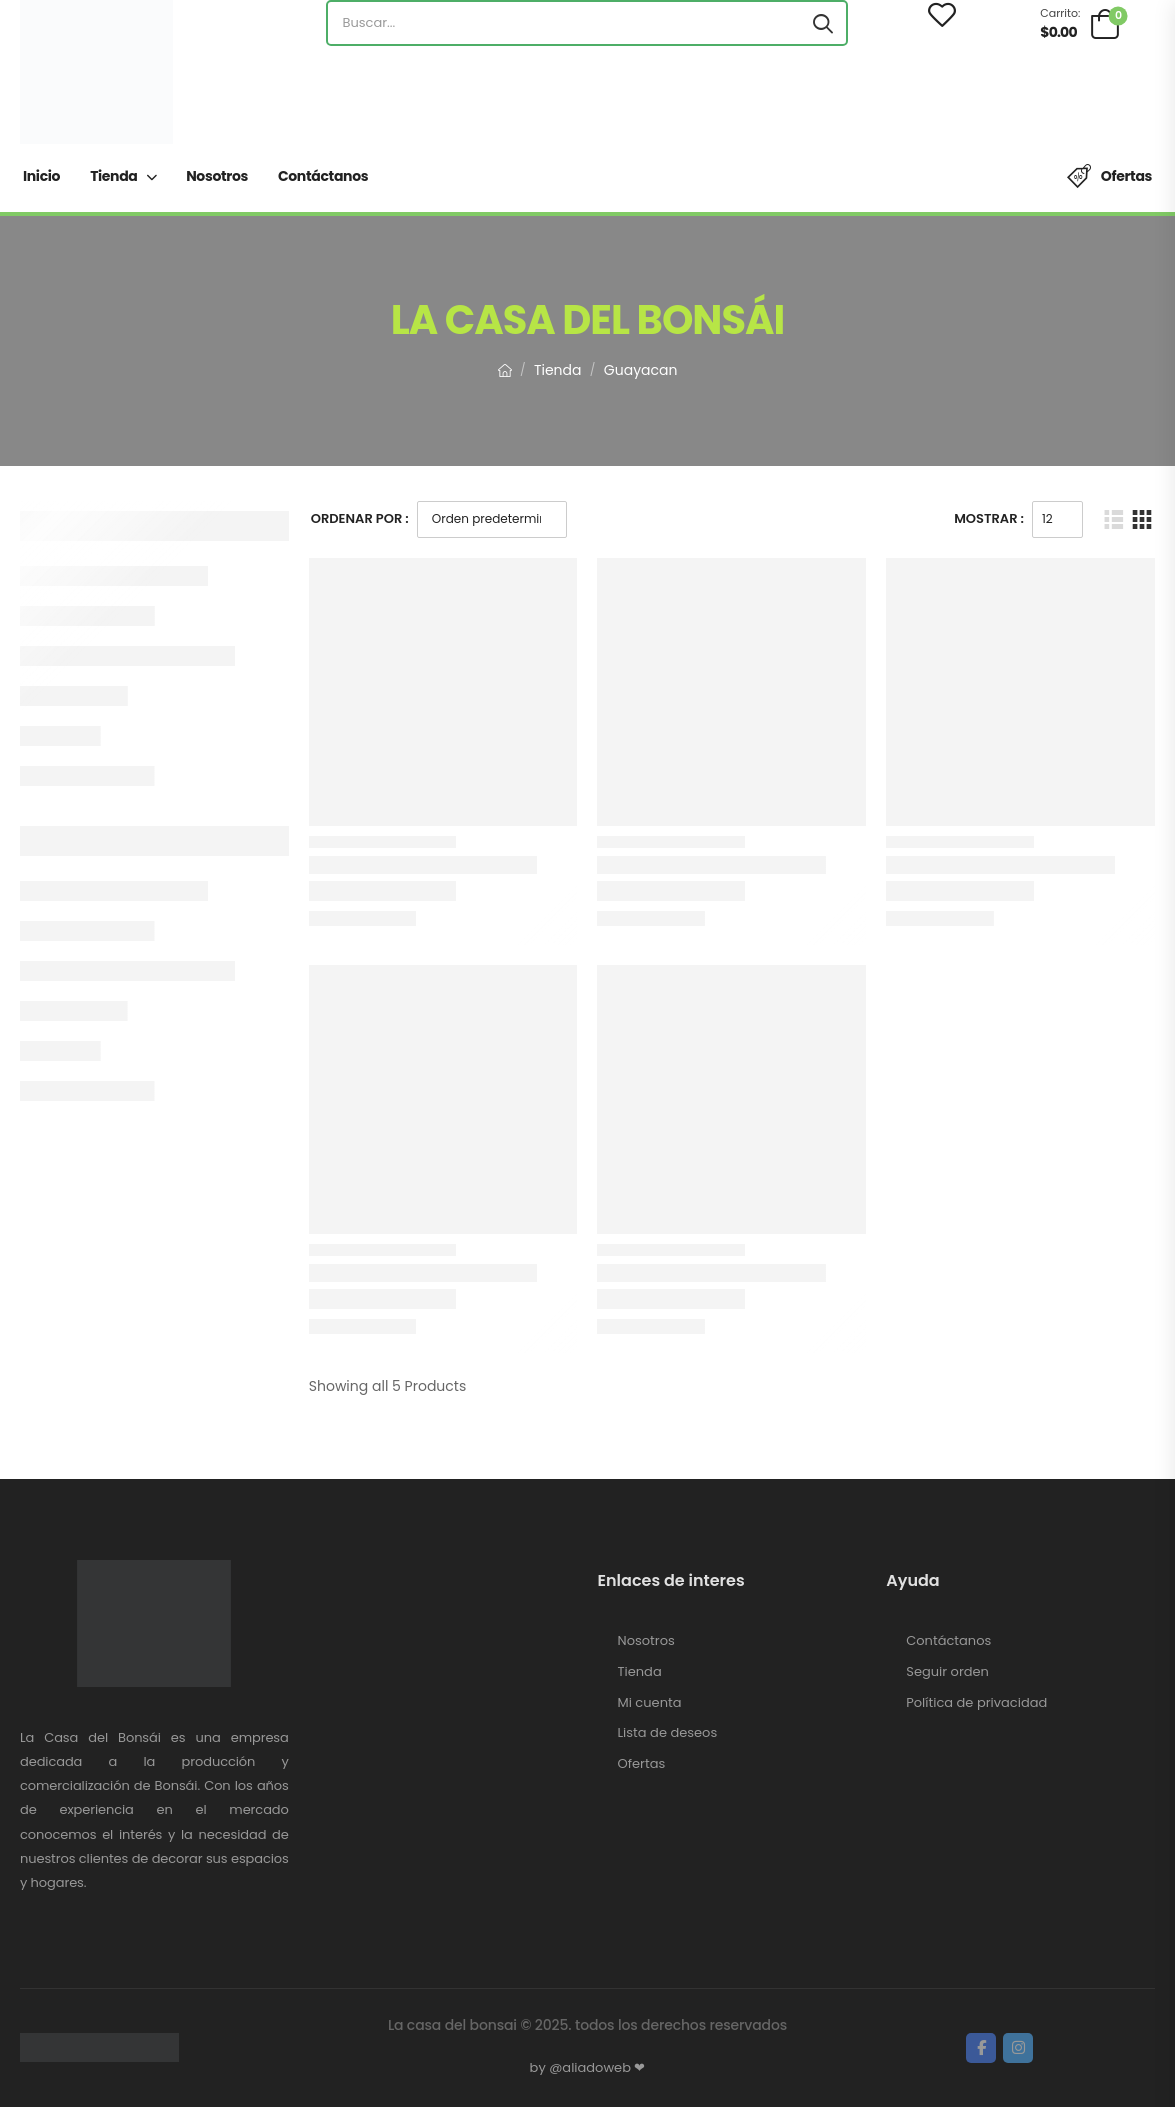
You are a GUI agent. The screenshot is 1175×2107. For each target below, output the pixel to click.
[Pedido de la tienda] (492, 519)
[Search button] (823, 23)
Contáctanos (323, 176)
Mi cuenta (650, 1703)
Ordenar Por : (360, 518)
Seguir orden (947, 1672)
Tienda (113, 176)
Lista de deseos (668, 1733)
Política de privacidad (976, 1703)
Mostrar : (989, 518)
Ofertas (1126, 176)
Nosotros (217, 176)
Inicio (41, 176)
